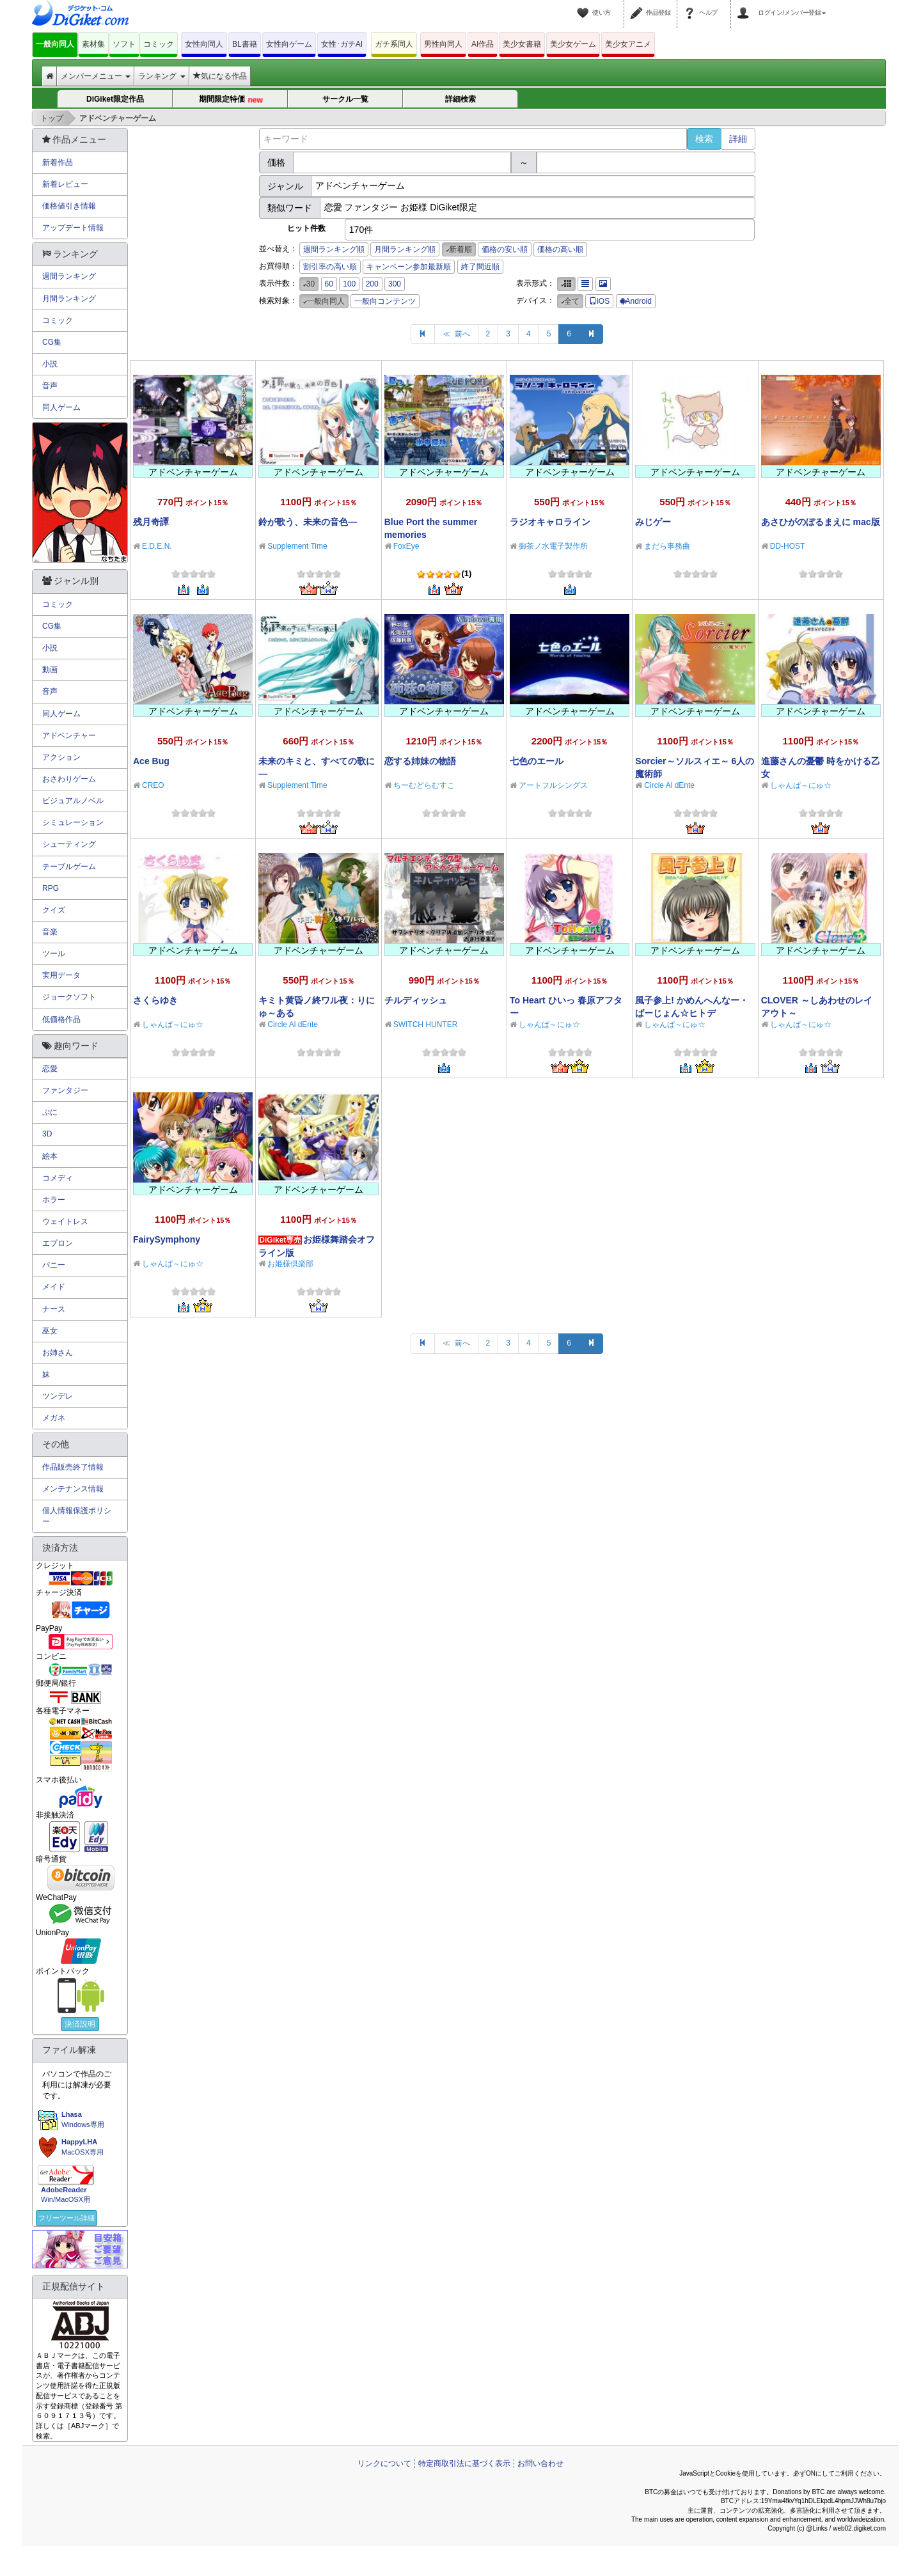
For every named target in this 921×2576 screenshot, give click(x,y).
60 (329, 283)
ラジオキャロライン (550, 522)
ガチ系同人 (394, 44)
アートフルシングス (553, 785)
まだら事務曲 (667, 546)
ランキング (161, 76)
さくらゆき (155, 1000)
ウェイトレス (65, 1221)
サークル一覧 (345, 99)
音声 (50, 385)
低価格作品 (61, 1019)
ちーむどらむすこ (424, 785)
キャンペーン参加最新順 (408, 266)
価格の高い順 (560, 249)
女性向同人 (204, 44)
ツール (53, 953)
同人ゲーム (61, 407)
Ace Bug (151, 761)
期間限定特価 (231, 100)
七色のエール (536, 761)
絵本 (50, 1156)
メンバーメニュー (95, 76)
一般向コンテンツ (385, 301)
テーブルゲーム (69, 866)
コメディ (57, 1178)
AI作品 (482, 44)
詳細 (738, 139)
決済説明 (80, 2024)
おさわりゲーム (69, 778)
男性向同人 (443, 44)
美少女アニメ (628, 44)
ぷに (50, 1112)
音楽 (50, 931)
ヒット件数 (306, 228)
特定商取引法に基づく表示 (464, 2463)
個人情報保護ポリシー (76, 1516)
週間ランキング (69, 276)
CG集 (51, 342)
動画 (50, 669)
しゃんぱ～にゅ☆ (800, 785)
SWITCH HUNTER (425, 1024)
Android (636, 301)
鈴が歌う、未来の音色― (307, 522)
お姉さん (57, 1352)
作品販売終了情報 (73, 1467)
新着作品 (57, 162)
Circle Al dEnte (669, 785)
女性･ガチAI (342, 44)
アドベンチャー (69, 735)
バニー (53, 1265)
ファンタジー (65, 1090)
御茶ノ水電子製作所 (553, 546)
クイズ (53, 910)
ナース (53, 1309)
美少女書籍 (522, 44)
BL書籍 (244, 44)
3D (47, 1133)
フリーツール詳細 (66, 2218)
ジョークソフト (69, 997)
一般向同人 (55, 44)
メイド (53, 1286)
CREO (153, 785)
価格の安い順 (505, 249)
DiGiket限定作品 (115, 99)
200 (372, 283)
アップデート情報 (73, 227)
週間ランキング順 (334, 249)
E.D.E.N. (157, 546)
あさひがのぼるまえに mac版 (820, 522)
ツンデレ (57, 1396)
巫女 (50, 1330)
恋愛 (50, 1068)
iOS (599, 301)
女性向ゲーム (289, 44)
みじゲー (653, 522)
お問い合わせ (540, 2463)
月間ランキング (69, 298)
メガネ (53, 1417)
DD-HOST (787, 546)
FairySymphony (166, 1239)
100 (349, 283)
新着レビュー (65, 184)
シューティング (69, 844)
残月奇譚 (151, 522)
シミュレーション (73, 822)
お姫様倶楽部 (290, 1263)
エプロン (57, 1243)
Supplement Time (297, 546)
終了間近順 (480, 266)
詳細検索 (460, 99)
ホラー (53, 1199)
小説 (50, 363)
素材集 (93, 44)
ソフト (124, 44)
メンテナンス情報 (73, 1488)
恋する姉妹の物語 (420, 761)
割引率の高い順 (330, 266)
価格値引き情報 (69, 205)
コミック (158, 44)
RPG (50, 888)
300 (394, 283)
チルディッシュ (415, 1000)
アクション (61, 757)
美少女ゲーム (573, 44)
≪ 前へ (456, 333)
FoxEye (406, 546)
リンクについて (384, 2463)
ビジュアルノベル (73, 800)
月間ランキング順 (405, 249)
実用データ (61, 975)
